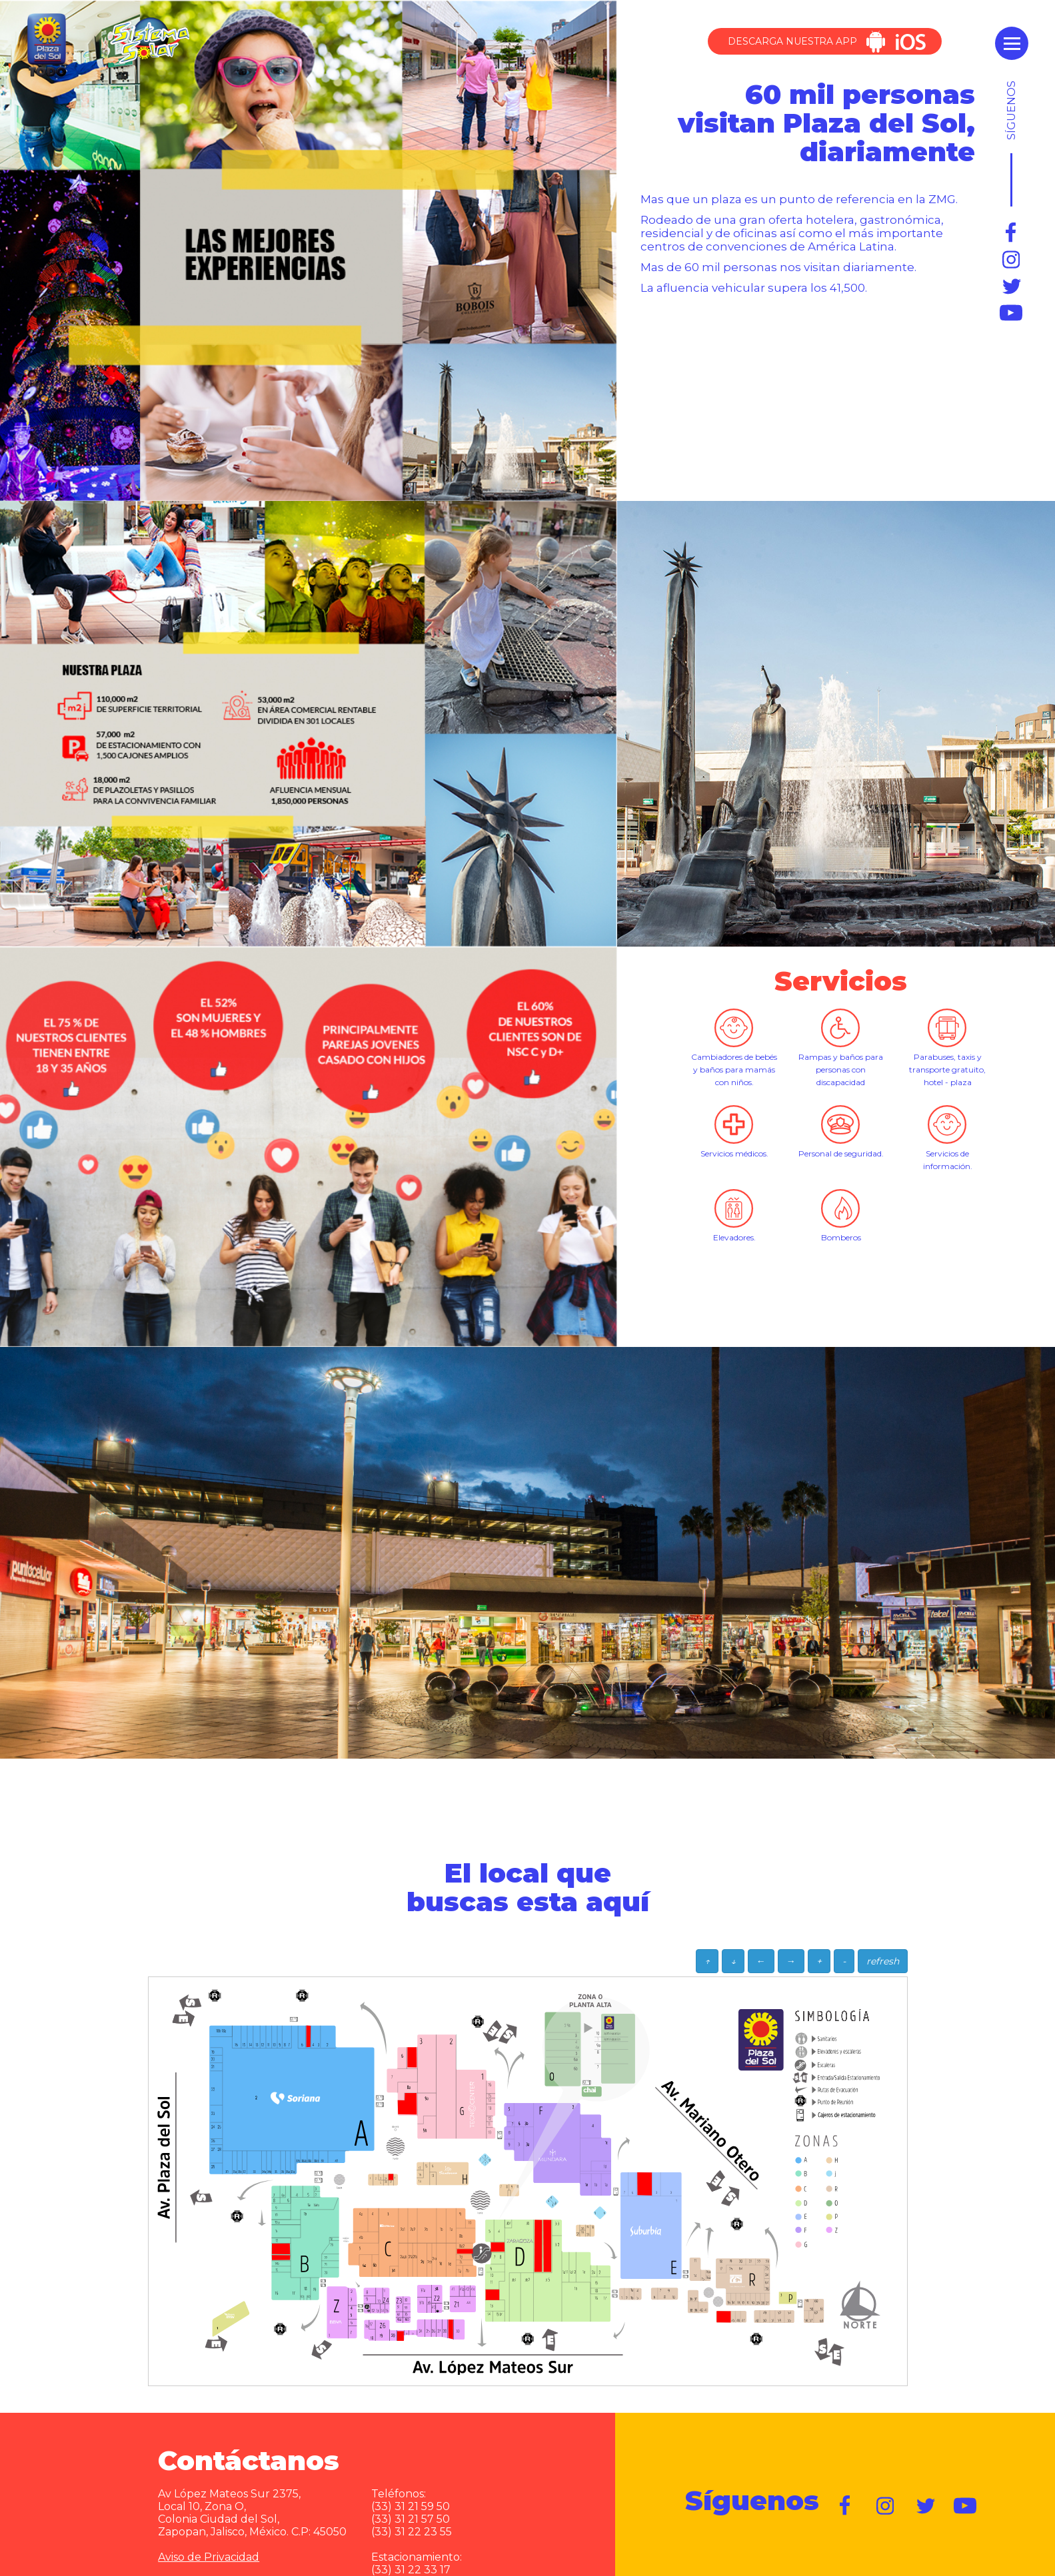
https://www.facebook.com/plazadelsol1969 (1011, 233)
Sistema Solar (149, 40)
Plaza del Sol (45, 46)
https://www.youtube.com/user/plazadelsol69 (1011, 313)
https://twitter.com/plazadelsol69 (1011, 286)
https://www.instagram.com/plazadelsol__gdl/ (885, 2506)
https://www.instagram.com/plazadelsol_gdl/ (1011, 259)
